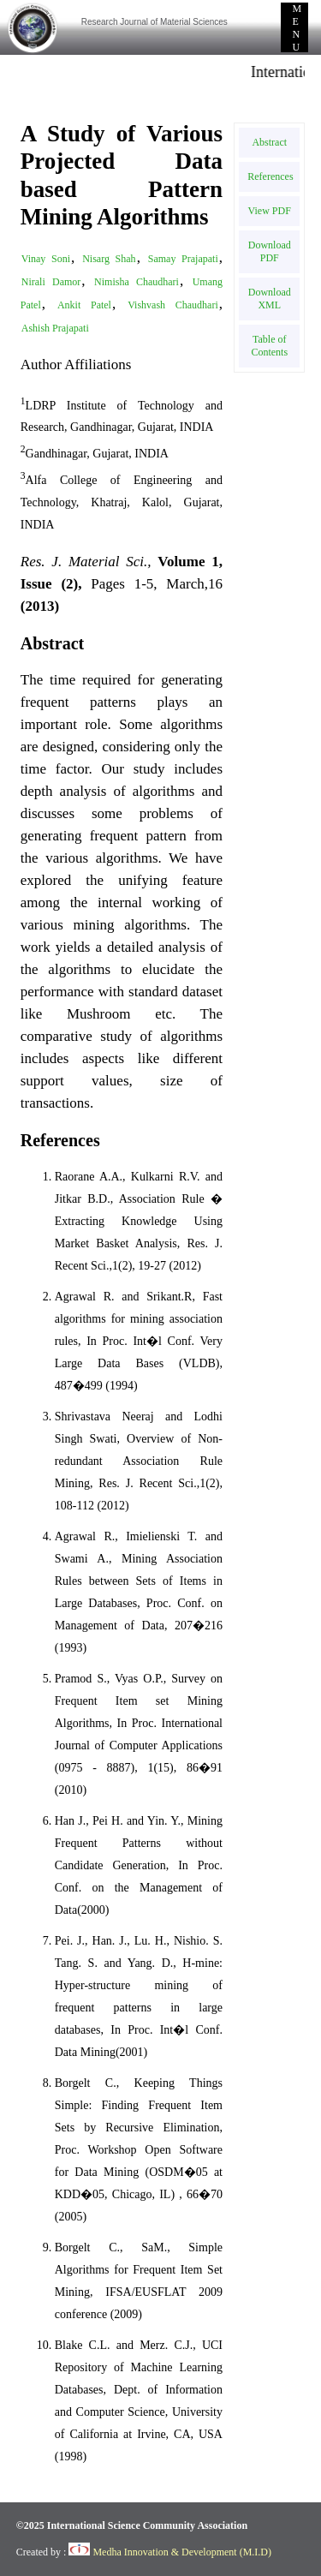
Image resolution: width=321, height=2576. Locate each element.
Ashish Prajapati (55, 328)
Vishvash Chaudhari (173, 305)
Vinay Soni (45, 259)
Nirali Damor (51, 282)
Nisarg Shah (108, 259)
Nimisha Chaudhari (136, 282)
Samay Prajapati (183, 259)
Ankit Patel (84, 305)
